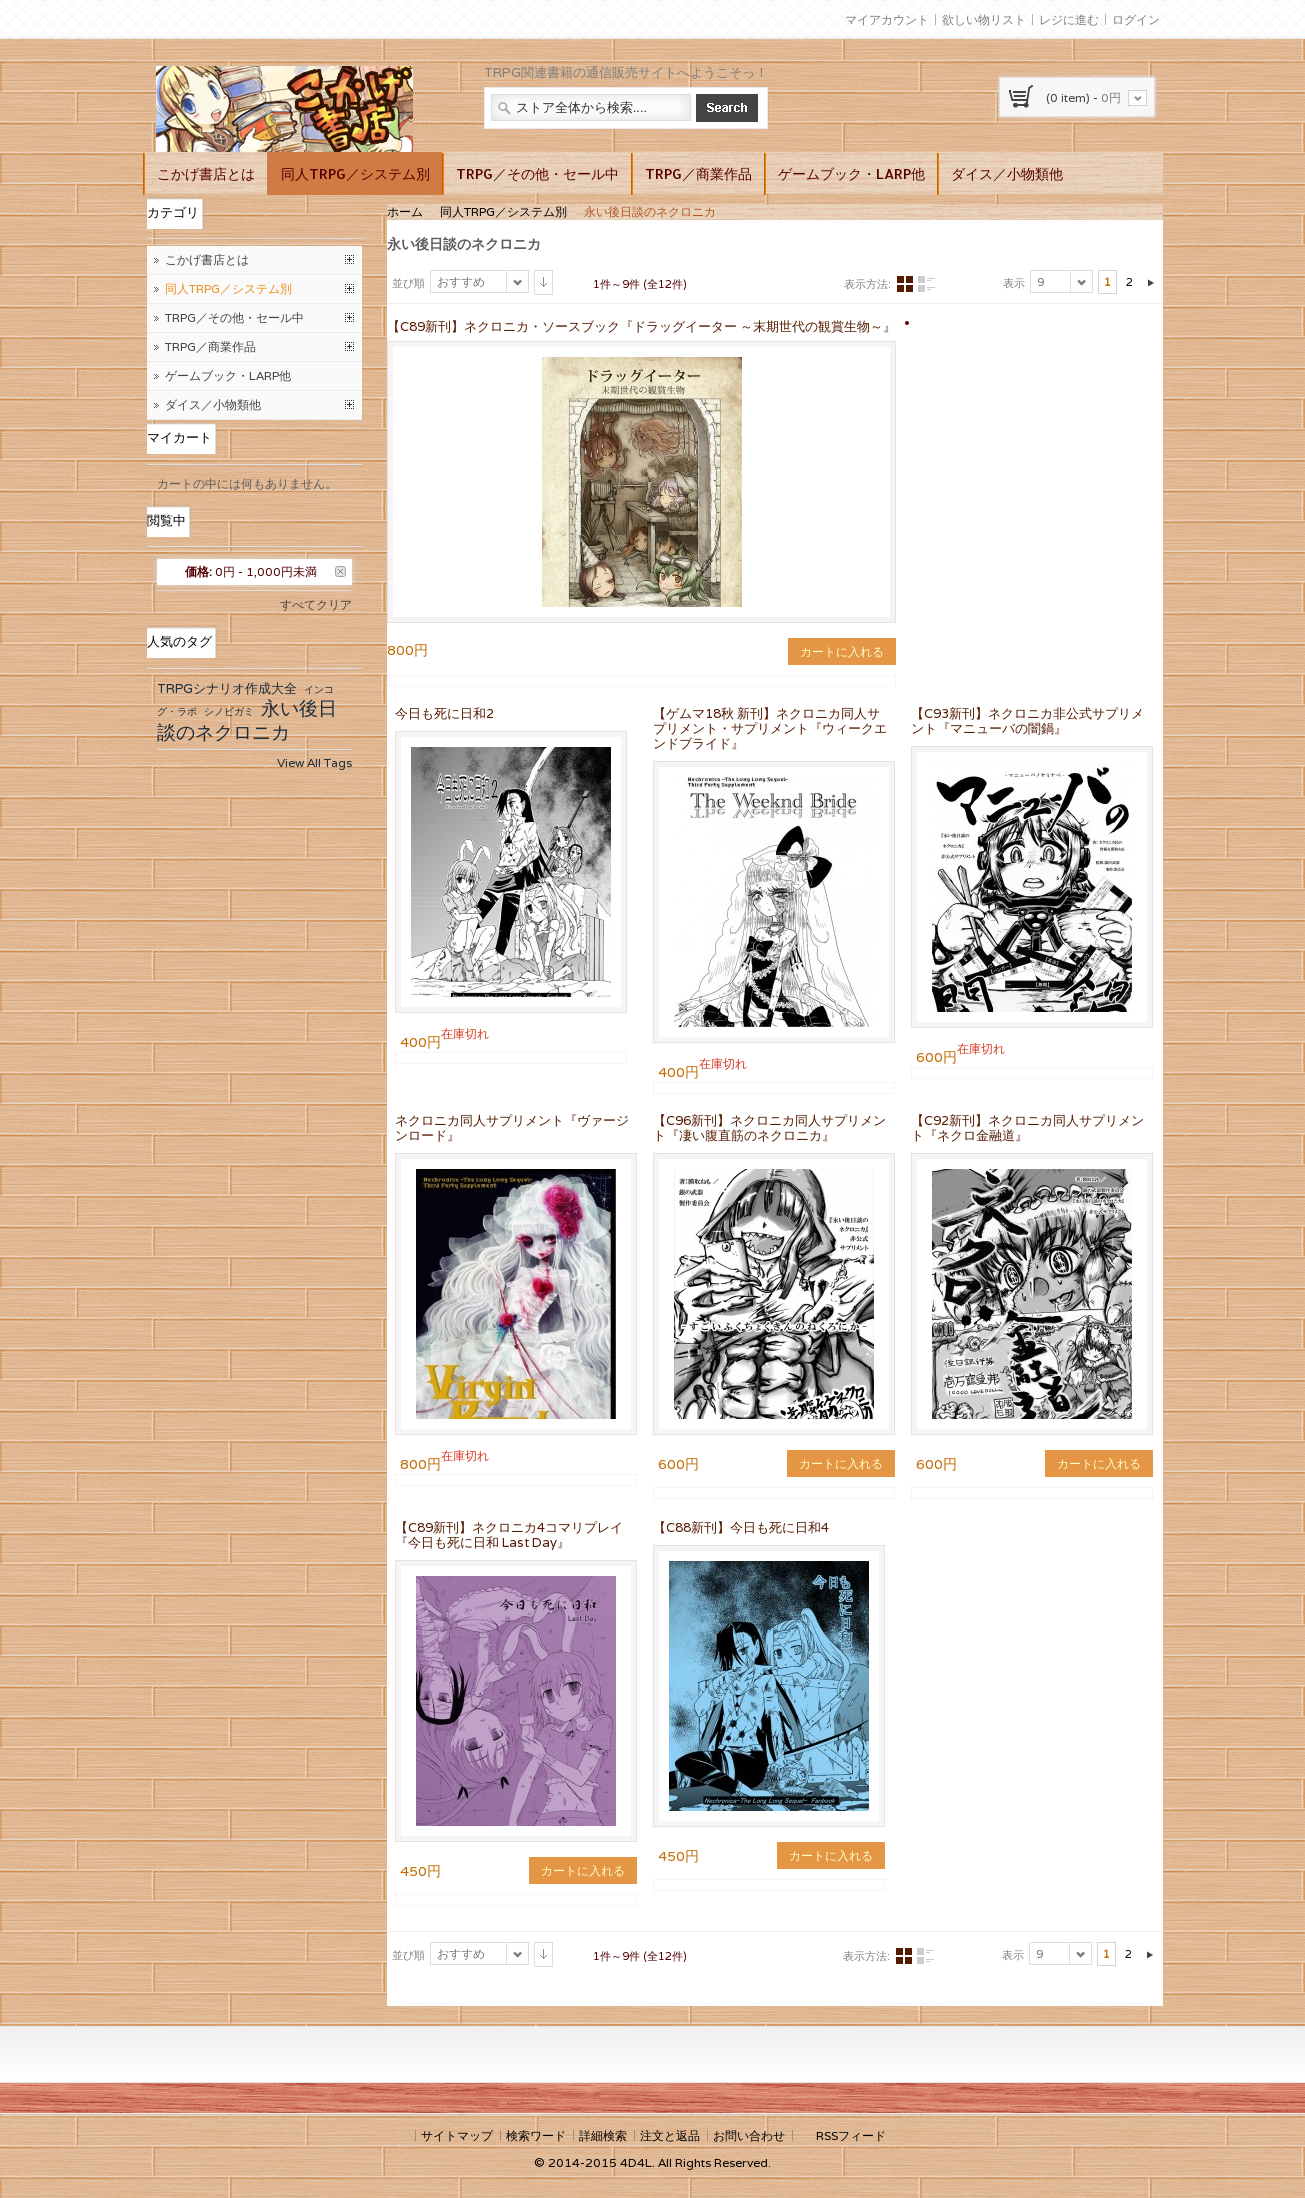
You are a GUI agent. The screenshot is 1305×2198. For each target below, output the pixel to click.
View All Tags (314, 762)
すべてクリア (316, 604)
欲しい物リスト (984, 19)
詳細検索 (603, 2135)
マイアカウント (887, 19)
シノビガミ (229, 711)
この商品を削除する (340, 571)
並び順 (408, 283)
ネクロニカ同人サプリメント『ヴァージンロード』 (512, 1128)
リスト (926, 284)
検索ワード (536, 2135)
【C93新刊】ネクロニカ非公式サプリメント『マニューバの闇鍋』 (1027, 721)
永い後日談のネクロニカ (247, 720)
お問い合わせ (749, 2135)
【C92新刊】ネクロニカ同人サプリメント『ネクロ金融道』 (1027, 1128)
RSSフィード (851, 2135)
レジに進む (1069, 19)
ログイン (1136, 19)
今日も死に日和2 (444, 713)
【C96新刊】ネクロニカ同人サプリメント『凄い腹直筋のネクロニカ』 (769, 1128)
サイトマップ (457, 2135)
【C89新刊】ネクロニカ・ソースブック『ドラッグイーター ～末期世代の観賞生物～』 (641, 326)
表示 (1014, 283)
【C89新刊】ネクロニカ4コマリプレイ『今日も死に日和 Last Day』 (509, 1535)
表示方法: (867, 284)
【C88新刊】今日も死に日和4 (741, 1527)
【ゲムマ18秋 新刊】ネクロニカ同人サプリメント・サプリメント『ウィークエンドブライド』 (770, 728)
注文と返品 (670, 2135)
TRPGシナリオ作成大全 (227, 688)
